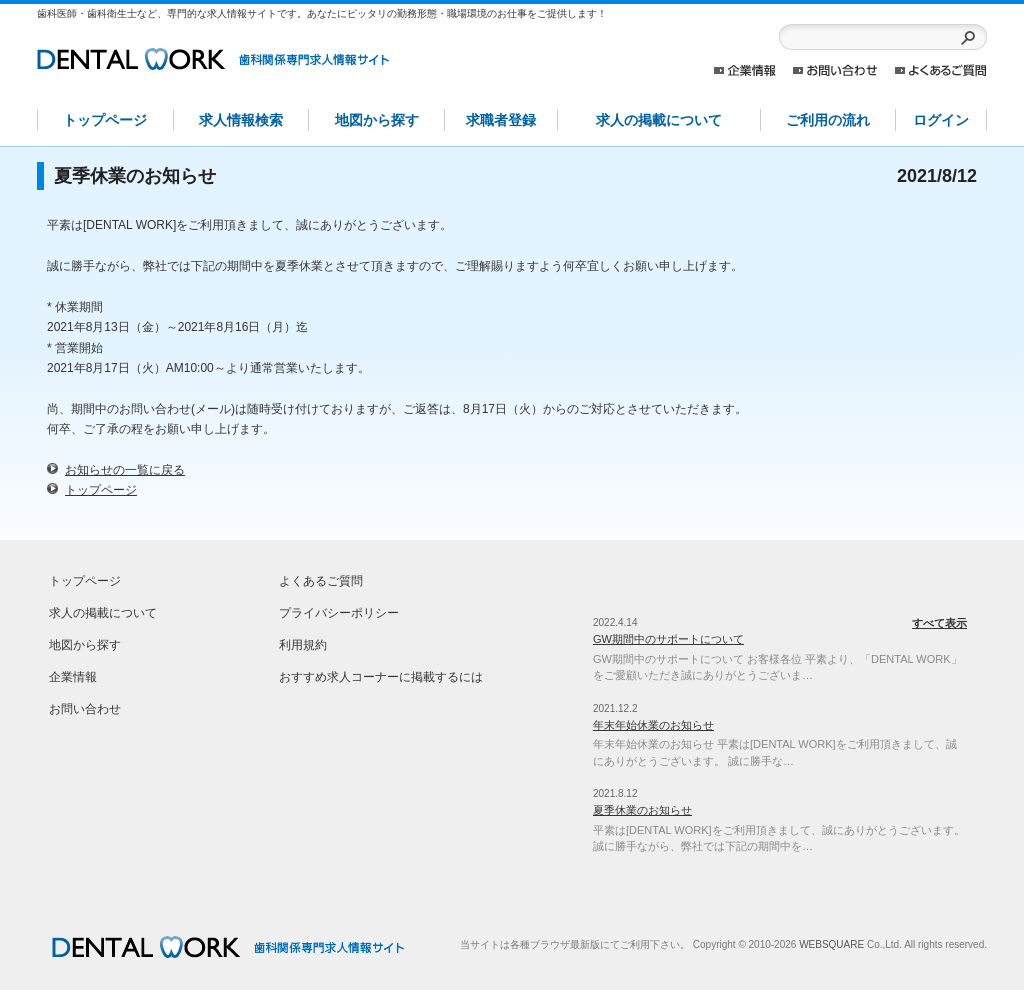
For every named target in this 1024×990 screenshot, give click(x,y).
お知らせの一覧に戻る (125, 470)
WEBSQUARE (831, 944)
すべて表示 (939, 623)
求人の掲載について (659, 120)
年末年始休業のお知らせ (653, 725)
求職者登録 (501, 120)
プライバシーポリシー (339, 613)
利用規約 (303, 645)
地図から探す (377, 120)
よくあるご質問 (940, 70)
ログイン (941, 120)
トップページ (105, 120)
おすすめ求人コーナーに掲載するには (381, 677)
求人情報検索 (241, 120)
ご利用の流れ (828, 120)
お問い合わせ (835, 70)
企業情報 (744, 70)
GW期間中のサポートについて (668, 639)
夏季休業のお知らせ (642, 810)
